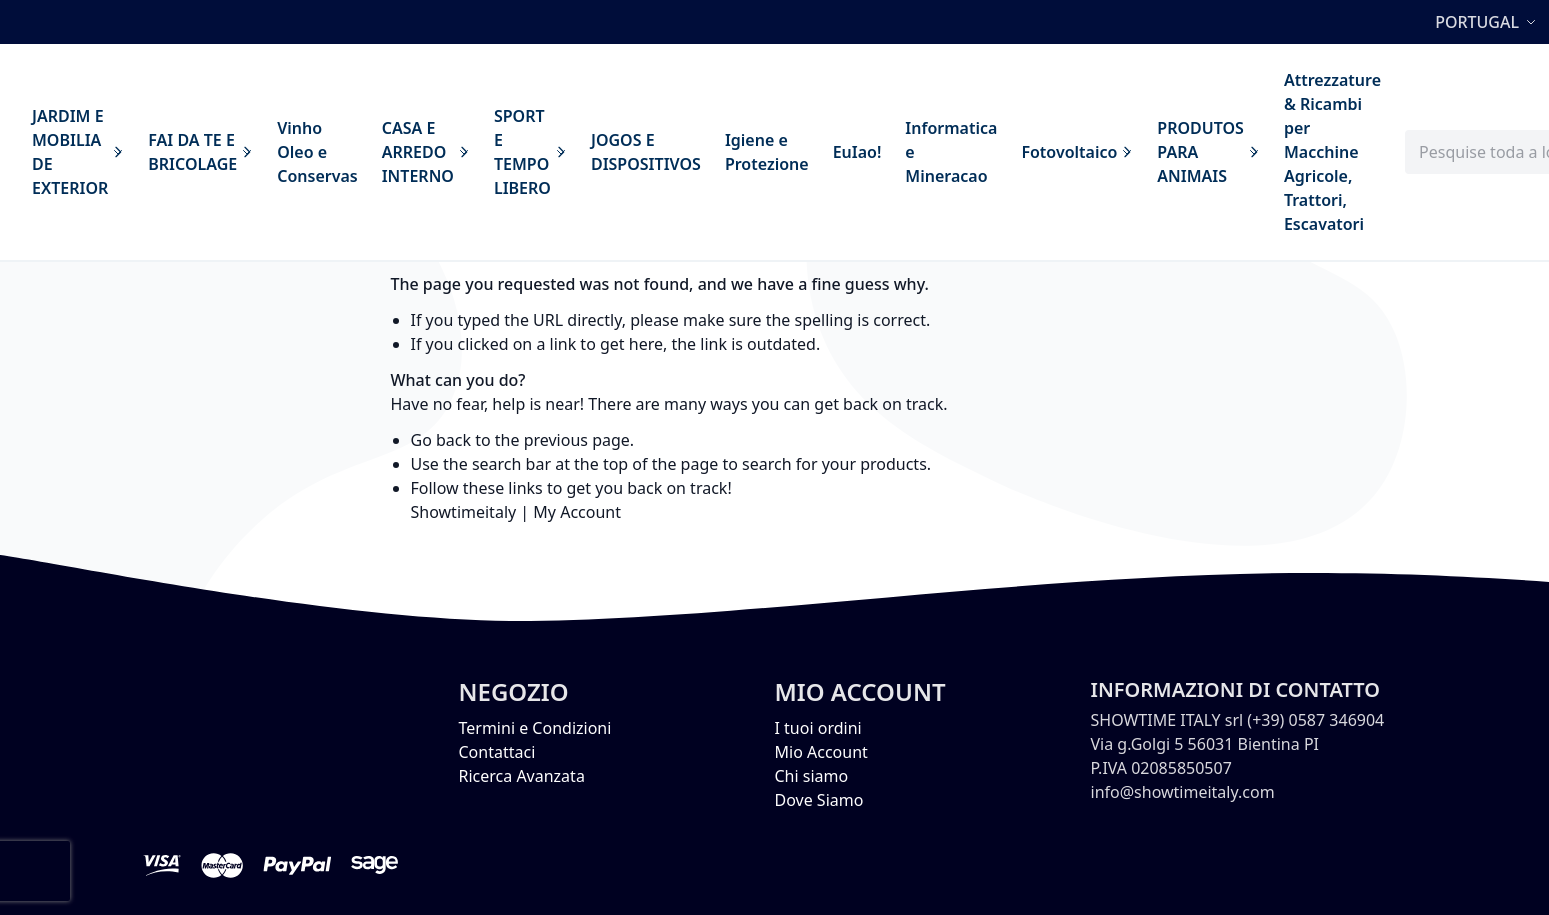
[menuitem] (78, 152)
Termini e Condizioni (535, 728)
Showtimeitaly (464, 512)
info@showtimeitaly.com (1183, 792)
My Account (577, 512)
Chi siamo (812, 776)
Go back (441, 440)
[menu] (706, 152)
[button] (1488, 22)
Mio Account (821, 752)
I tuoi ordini (818, 728)
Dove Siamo (819, 800)
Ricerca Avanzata (522, 776)
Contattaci (497, 752)
